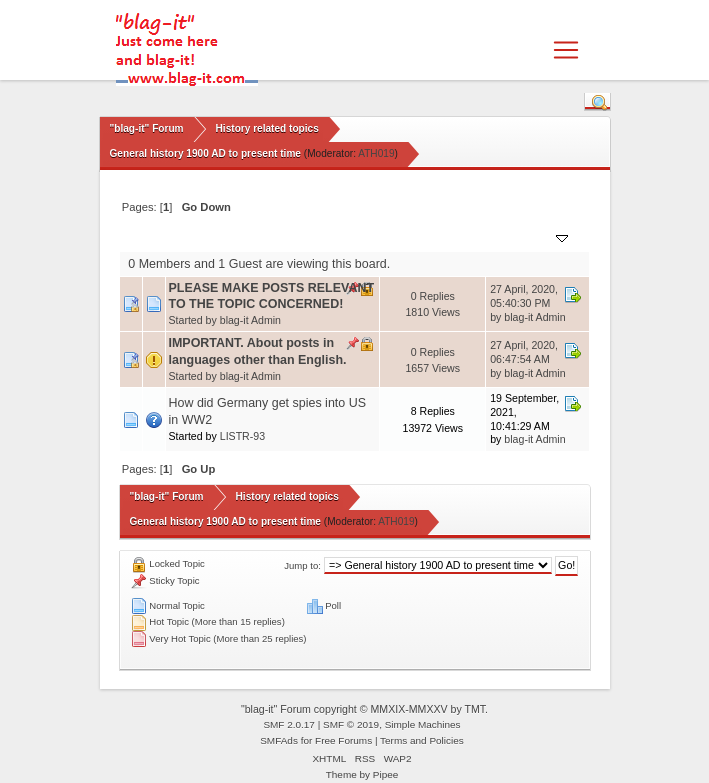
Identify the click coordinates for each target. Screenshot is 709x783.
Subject (197, 236)
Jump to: (302, 565)
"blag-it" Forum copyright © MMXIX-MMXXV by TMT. (364, 709)
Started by (264, 236)
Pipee (386, 774)
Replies (409, 236)
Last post (532, 236)
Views (461, 236)
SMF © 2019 (351, 724)
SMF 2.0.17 (289, 724)
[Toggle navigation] (566, 50)
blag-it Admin (250, 320)
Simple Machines (423, 724)
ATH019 (376, 153)
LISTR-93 (242, 436)
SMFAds (279, 740)
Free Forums (343, 740)
